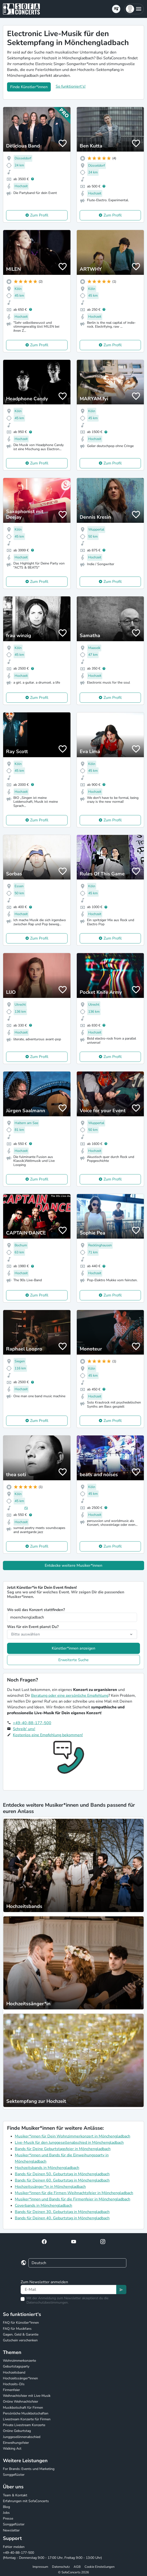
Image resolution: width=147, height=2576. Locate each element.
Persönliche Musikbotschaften (25, 2413)
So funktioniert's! (71, 86)
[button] (134, 9)
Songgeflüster (14, 2474)
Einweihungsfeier (16, 2442)
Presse (8, 2518)
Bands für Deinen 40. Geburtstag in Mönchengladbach (62, 2218)
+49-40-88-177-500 (32, 1723)
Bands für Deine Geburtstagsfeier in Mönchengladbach (63, 2149)
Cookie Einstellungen (99, 2567)
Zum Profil (39, 215)
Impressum (40, 2567)
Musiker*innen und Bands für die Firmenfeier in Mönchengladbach (72, 2199)
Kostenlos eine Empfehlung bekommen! (48, 1735)
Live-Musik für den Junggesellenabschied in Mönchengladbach (69, 2142)
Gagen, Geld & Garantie (20, 2334)
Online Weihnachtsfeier (20, 2401)
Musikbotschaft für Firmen (23, 2407)
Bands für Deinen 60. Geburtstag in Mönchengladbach (62, 2180)
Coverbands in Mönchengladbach (43, 2205)
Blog (6, 2507)
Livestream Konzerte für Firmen (27, 2419)
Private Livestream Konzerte (24, 2425)
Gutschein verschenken (20, 2340)
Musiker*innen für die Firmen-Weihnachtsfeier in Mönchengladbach (74, 2193)
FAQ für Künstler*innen (21, 2322)
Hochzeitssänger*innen (20, 2378)
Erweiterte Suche (73, 1660)
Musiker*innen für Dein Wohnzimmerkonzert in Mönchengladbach (72, 2136)
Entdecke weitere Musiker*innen (73, 1565)
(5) (26, 1508)
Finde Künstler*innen (29, 87)
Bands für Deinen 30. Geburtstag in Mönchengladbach (62, 2211)
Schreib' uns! (24, 1729)
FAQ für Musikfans (17, 2328)
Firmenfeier (11, 2390)
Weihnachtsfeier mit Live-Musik (27, 2395)
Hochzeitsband (14, 2372)
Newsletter (11, 2530)
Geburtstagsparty (16, 2366)
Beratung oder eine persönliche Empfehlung (69, 1695)
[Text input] (69, 2289)
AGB (77, 2567)
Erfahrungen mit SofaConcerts (26, 2501)
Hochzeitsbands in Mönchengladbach (47, 2167)
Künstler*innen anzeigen (73, 1648)
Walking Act (12, 2448)
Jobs (6, 2512)
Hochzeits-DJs (14, 2384)
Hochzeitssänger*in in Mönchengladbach (50, 2186)
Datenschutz (61, 2567)
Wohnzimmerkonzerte (19, 2360)
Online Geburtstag (17, 2431)
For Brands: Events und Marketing (28, 2469)
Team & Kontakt (15, 2495)
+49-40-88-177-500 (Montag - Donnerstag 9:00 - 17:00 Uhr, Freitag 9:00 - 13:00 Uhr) (52, 2555)
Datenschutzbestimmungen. (47, 2302)
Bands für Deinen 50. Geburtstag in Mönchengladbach (62, 2174)
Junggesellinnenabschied (21, 2437)
